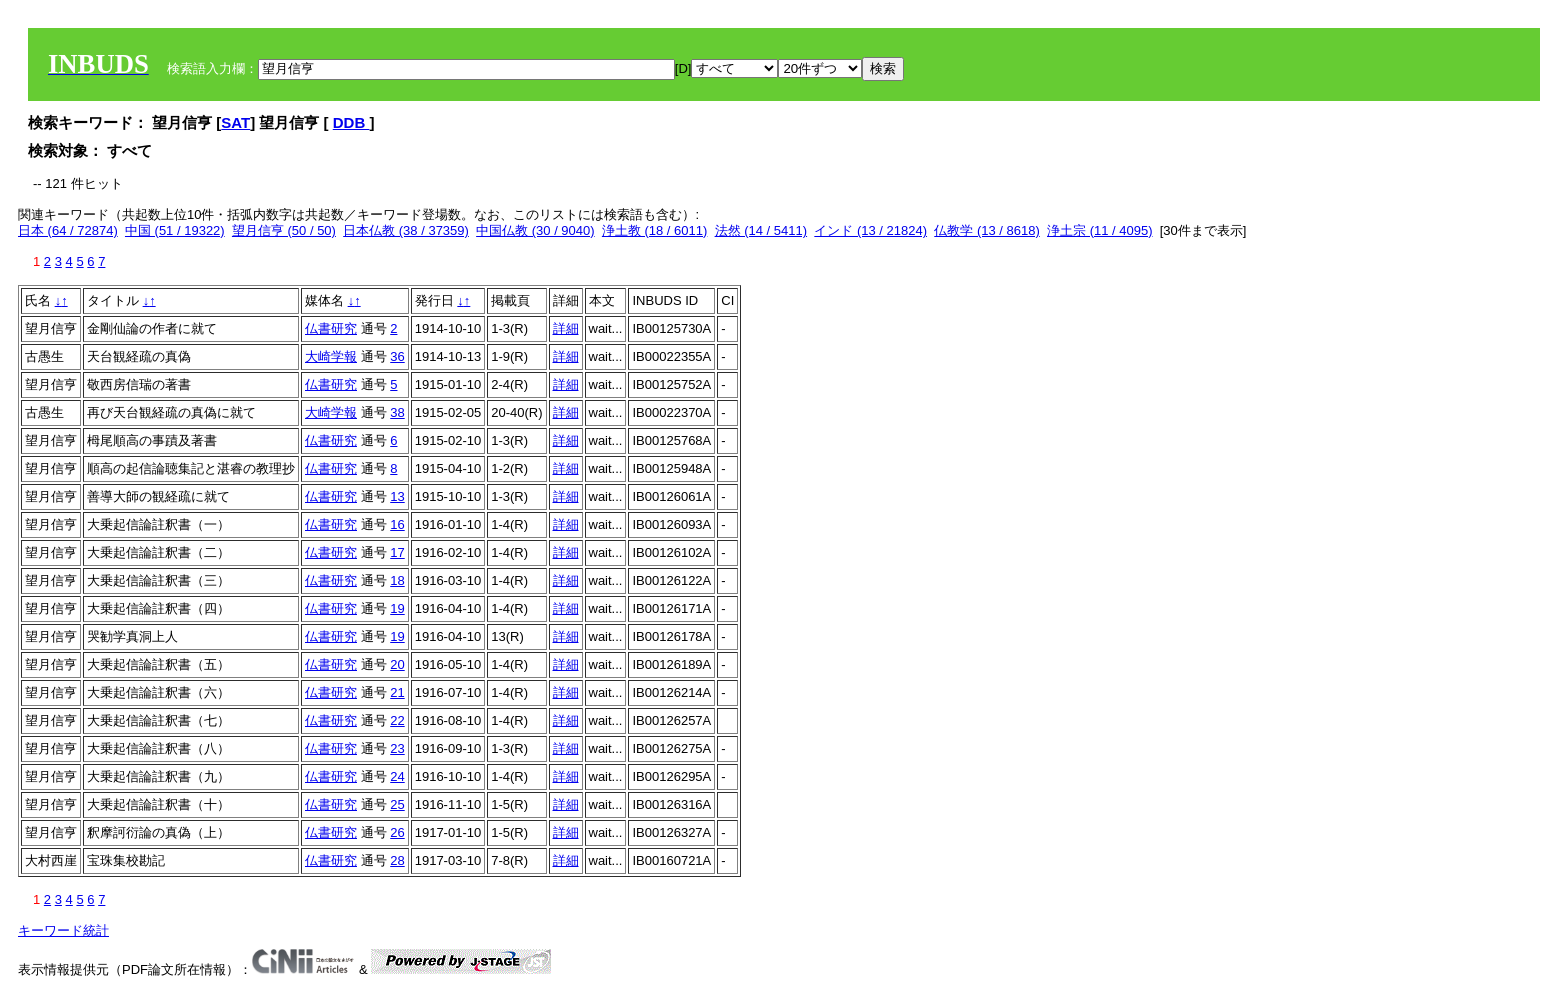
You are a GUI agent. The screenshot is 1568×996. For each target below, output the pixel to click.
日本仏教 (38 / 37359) (406, 230)
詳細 (566, 328)
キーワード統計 (63, 930)
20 (397, 664)
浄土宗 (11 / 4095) (1100, 230)
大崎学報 (331, 356)
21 (397, 692)
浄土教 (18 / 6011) (655, 230)
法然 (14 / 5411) (761, 230)
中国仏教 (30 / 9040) (535, 230)
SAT (235, 122)
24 (397, 776)
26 (397, 832)
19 (397, 608)
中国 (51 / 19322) (175, 230)
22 (397, 720)
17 (397, 552)
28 (397, 860)
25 (397, 804)
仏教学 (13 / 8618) (987, 230)
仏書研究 (331, 328)
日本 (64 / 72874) (68, 230)
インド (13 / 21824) (870, 230)
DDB (351, 122)
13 (397, 496)
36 (397, 356)
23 (397, 748)
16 (397, 524)
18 (397, 580)
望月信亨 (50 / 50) (284, 230)
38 (397, 412)
